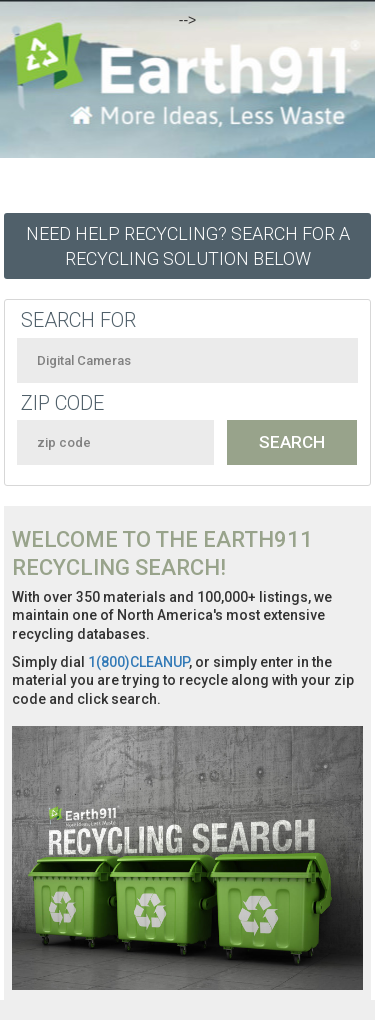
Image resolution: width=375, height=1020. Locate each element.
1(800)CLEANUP (138, 662)
